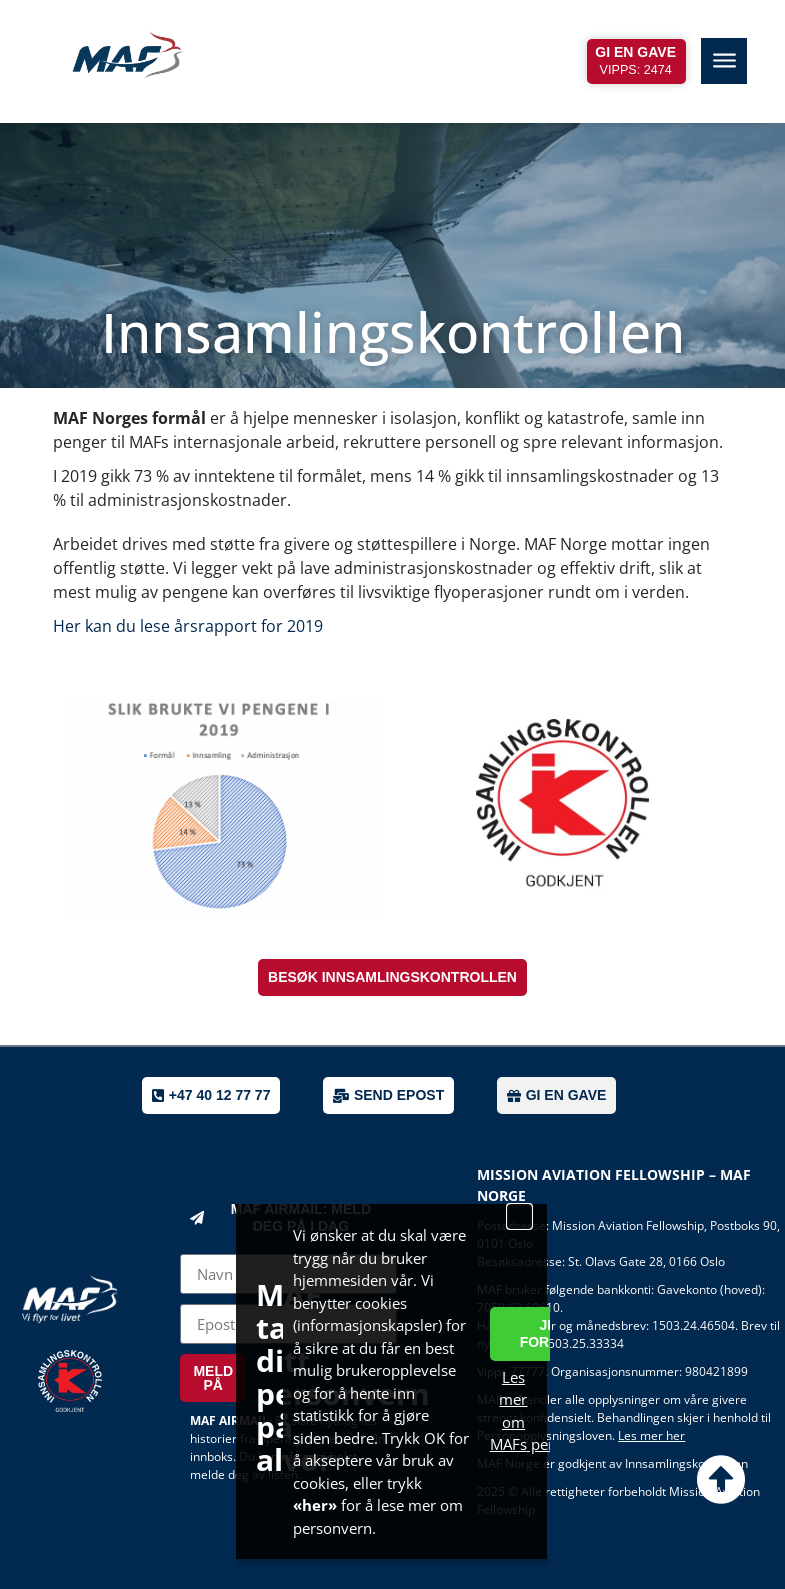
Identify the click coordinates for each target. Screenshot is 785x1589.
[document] (392, 794)
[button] (519, 1216)
